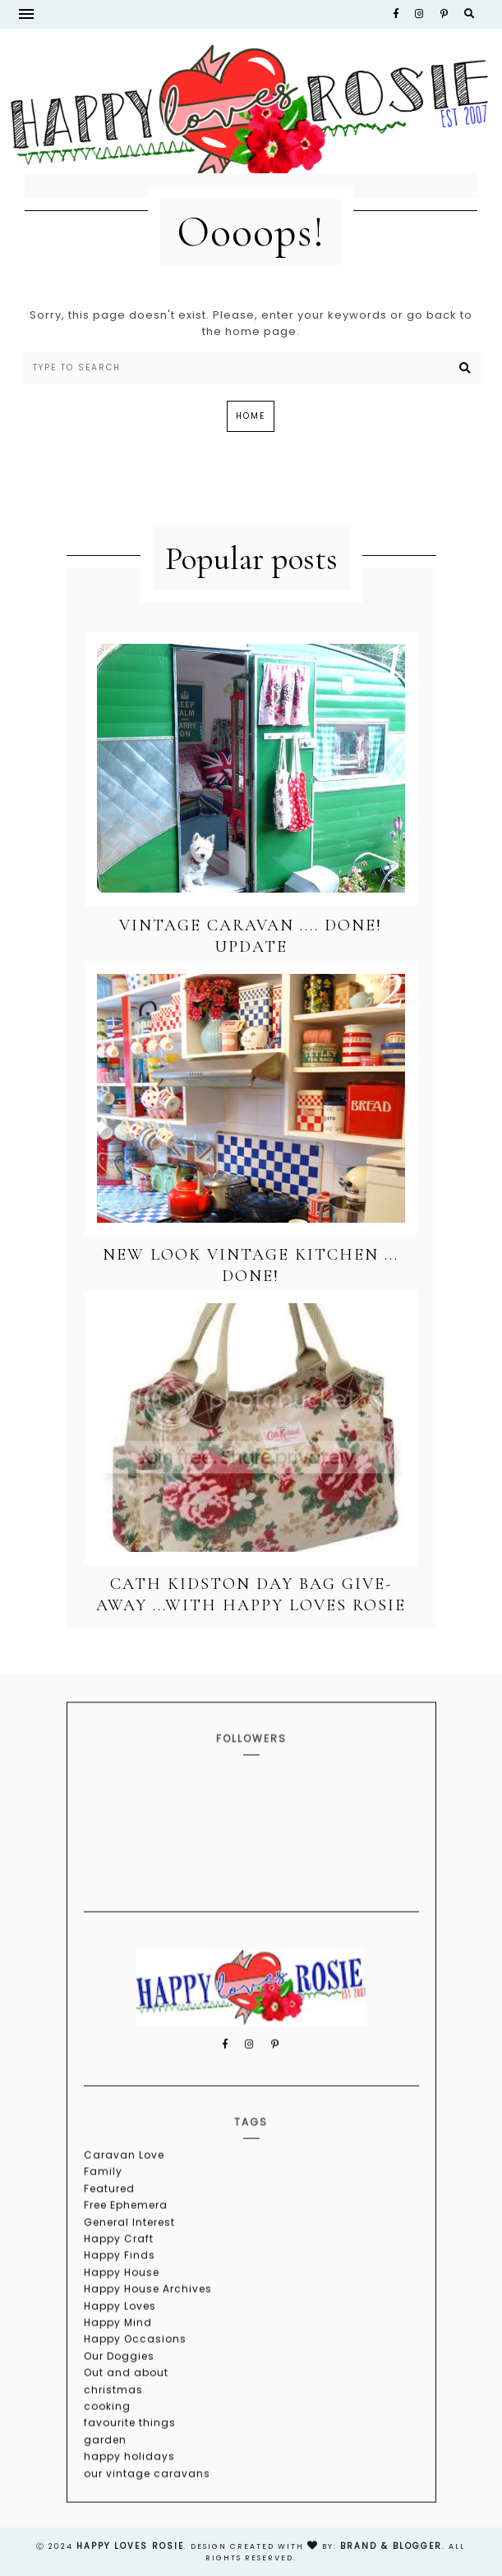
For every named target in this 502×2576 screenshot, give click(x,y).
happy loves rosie (130, 2546)
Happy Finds (119, 2299)
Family (103, 2215)
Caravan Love (124, 2199)
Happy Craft (119, 2282)
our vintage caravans (147, 2516)
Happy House (121, 2316)
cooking (107, 2450)
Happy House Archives (148, 2333)
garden (105, 2484)
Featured (109, 2232)
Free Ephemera (126, 2249)
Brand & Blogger (391, 2546)
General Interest (129, 2266)
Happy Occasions (135, 2383)
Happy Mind (118, 2366)
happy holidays (129, 2500)
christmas (113, 2433)
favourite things (130, 2466)
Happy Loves (120, 2350)
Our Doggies (119, 2400)
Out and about (126, 2416)
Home (250, 416)
